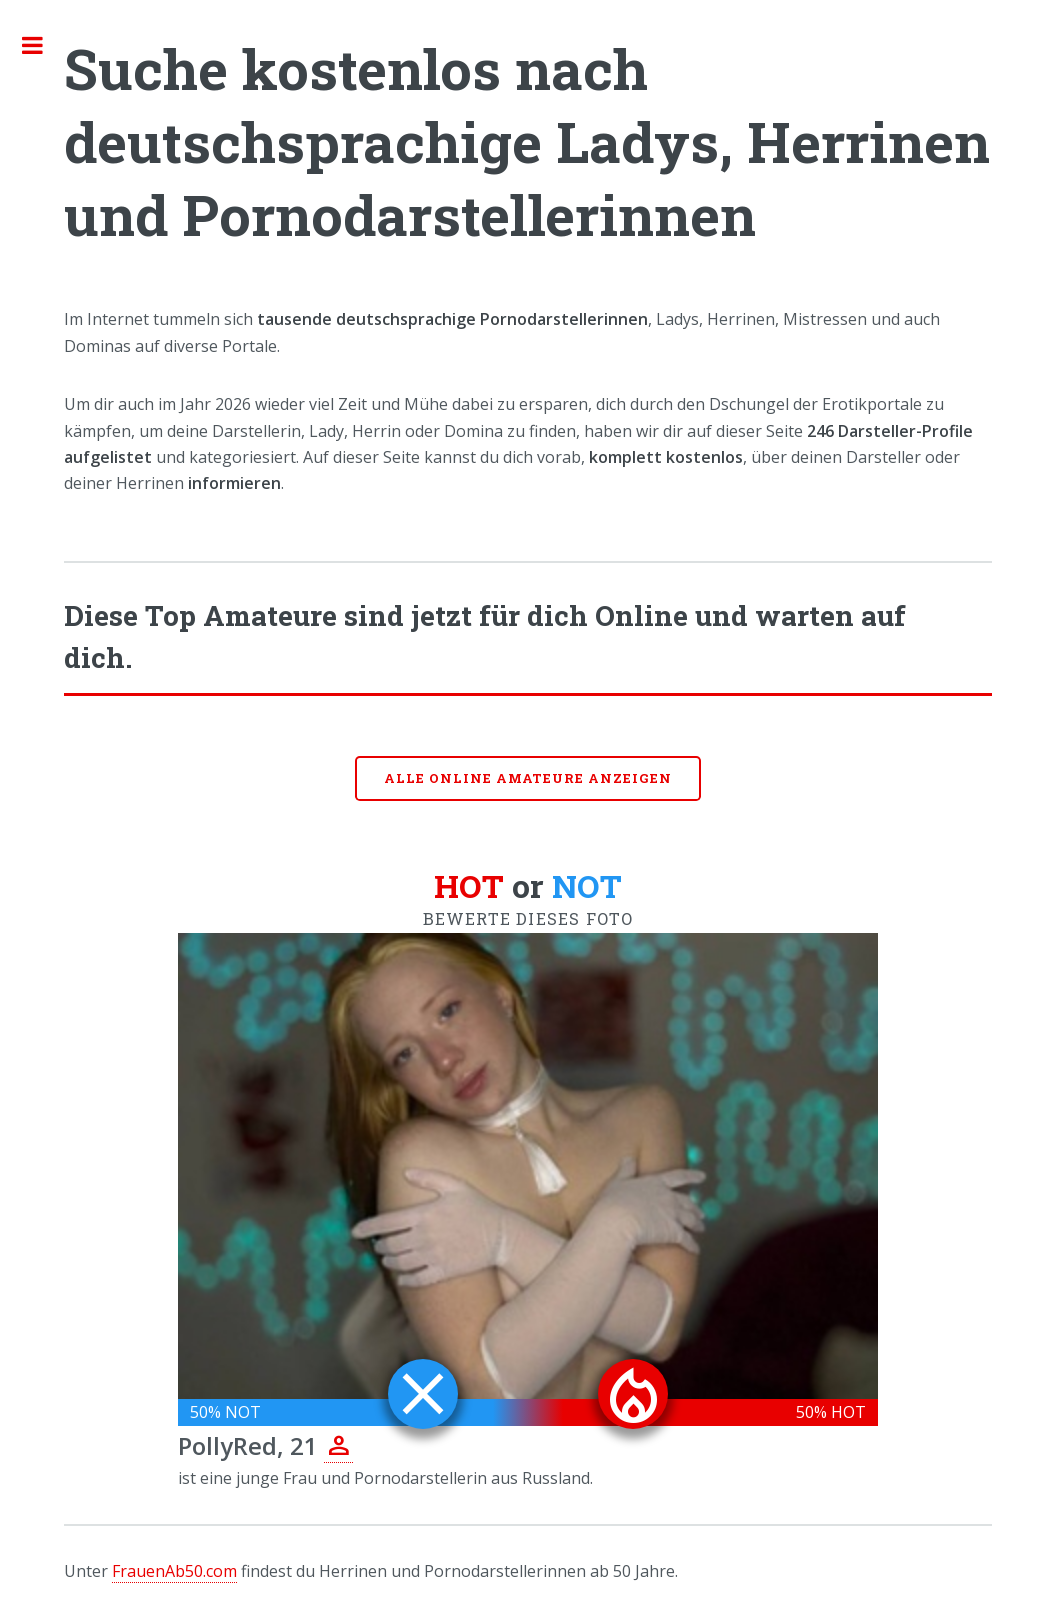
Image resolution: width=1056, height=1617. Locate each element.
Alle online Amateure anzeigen (528, 778)
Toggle (43, 45)
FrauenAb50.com (174, 1571)
